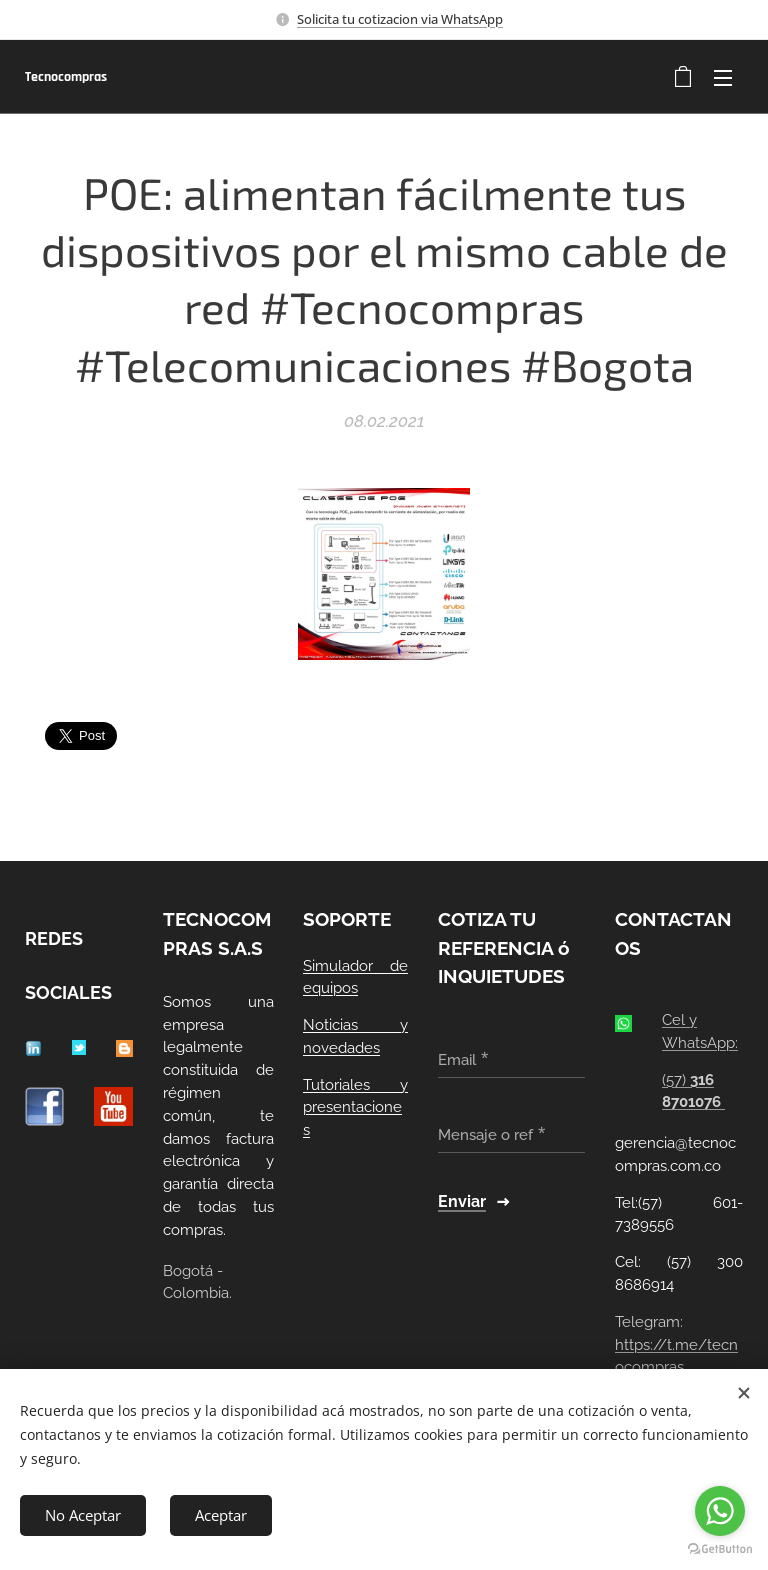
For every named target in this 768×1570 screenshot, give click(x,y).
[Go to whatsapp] (720, 1511)
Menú (723, 78)
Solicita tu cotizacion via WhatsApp (400, 19)
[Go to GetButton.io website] (720, 1549)
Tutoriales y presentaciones (355, 1108)
